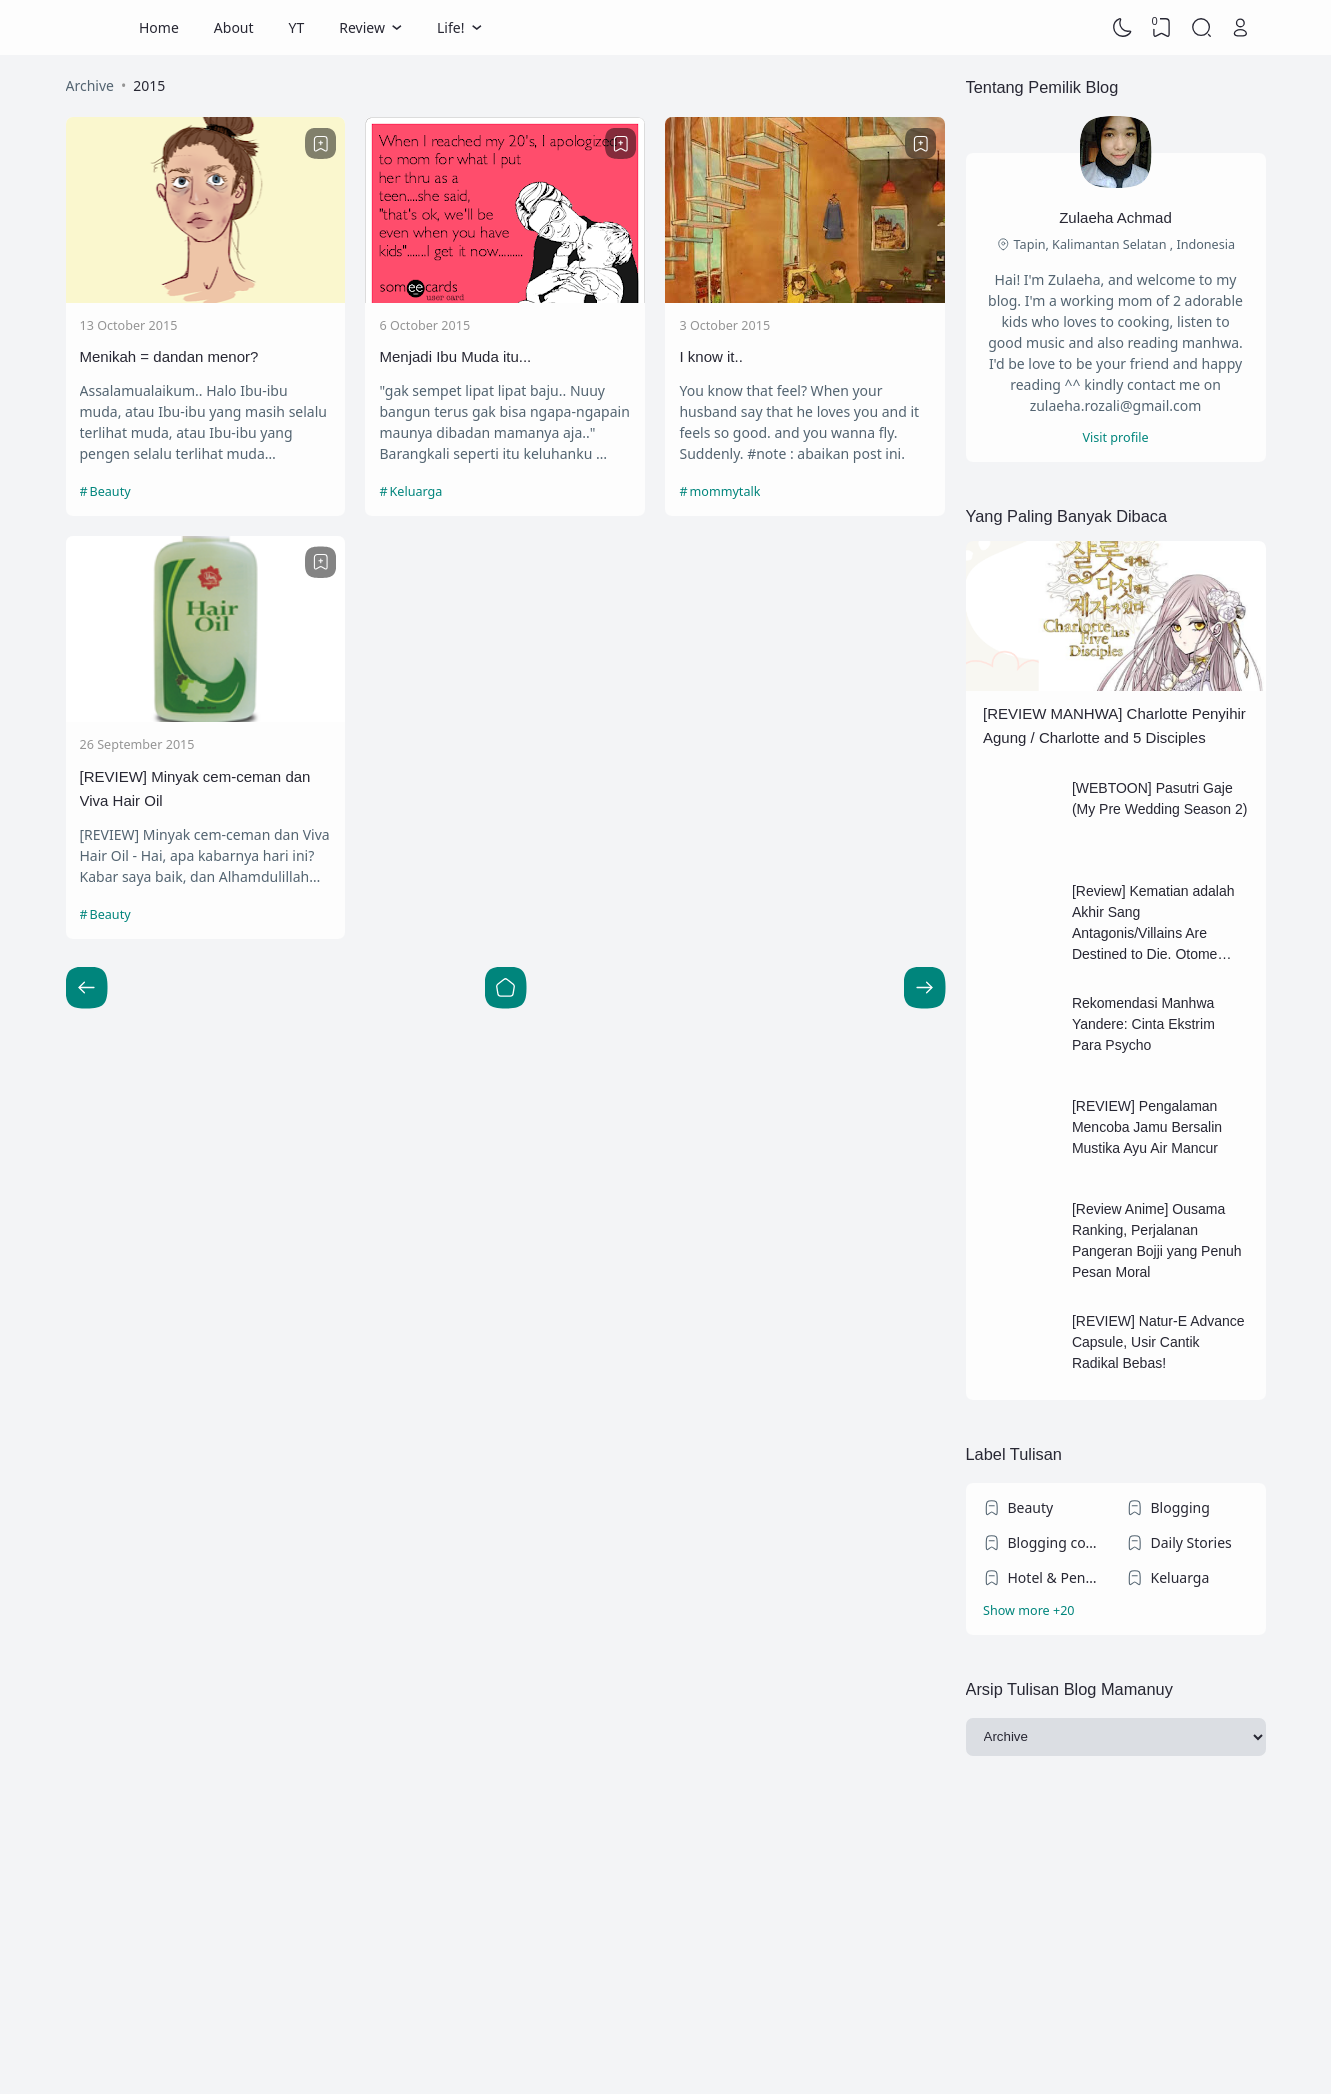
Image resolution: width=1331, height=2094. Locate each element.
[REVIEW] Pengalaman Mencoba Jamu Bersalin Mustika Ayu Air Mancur (1147, 1127)
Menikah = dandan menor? (169, 356)
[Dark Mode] (1122, 28)
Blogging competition (1057, 1542)
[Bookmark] (321, 144)
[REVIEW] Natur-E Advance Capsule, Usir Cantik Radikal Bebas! (1158, 1342)
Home (159, 27)
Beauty (110, 491)
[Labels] (1115, 1611)
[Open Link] (1241, 28)
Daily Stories (1191, 1542)
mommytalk (724, 491)
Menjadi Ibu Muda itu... (455, 356)
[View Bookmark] (1162, 28)
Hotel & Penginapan (1057, 1577)
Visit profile (1115, 437)
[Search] (1201, 28)
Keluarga (416, 491)
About (234, 27)
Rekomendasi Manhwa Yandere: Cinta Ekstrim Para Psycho (1143, 1024)
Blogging (1180, 1507)
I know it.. (710, 356)
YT (297, 27)
